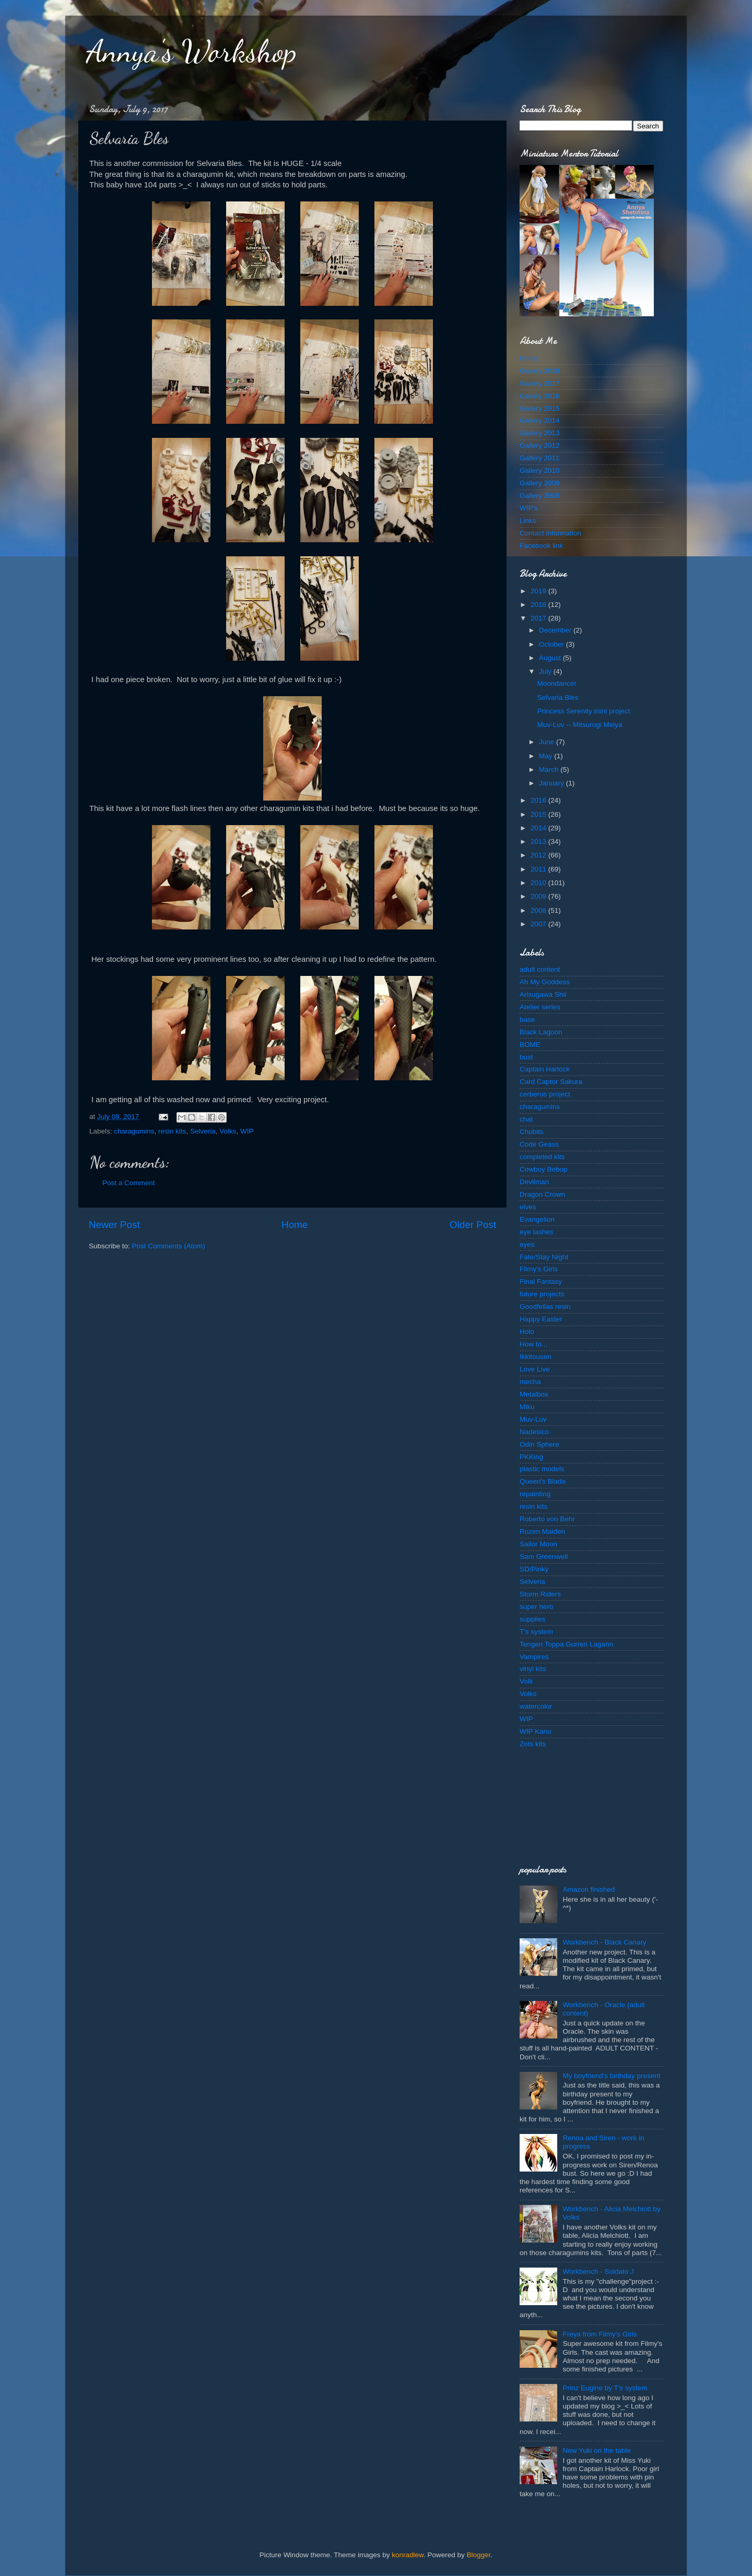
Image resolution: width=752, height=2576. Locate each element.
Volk (526, 1681)
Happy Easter (541, 1319)
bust (526, 1057)
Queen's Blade (543, 1481)
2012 (539, 855)
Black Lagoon (541, 1032)
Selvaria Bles (558, 697)
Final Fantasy (541, 1281)
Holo (527, 1331)
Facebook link (541, 546)
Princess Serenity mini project (583, 711)
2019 (539, 591)
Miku (527, 1407)
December (556, 630)
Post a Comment (128, 1183)
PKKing (531, 1457)
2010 (539, 883)
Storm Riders (540, 1594)
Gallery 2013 (540, 433)
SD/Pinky (534, 1569)
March (549, 769)
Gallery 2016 (540, 396)
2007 (539, 924)
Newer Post (114, 1224)
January (552, 783)
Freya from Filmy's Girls (599, 2334)
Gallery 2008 (540, 495)
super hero (537, 1607)
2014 (539, 828)
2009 (539, 896)
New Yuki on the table (596, 2450)
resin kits (172, 1131)
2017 (539, 618)
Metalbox (534, 1394)
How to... (533, 1344)
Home (294, 1224)
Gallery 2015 (540, 408)
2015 (539, 814)
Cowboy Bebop (544, 1169)
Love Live (535, 1369)
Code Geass (539, 1144)
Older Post (473, 1224)
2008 (539, 910)
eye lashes (537, 1232)
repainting (535, 1494)
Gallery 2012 (540, 445)
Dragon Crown (542, 1194)
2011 (539, 869)
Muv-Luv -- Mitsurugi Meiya (579, 725)
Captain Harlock (545, 1069)
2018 (539, 605)
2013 (539, 841)
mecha (530, 1382)
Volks (227, 1131)
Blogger (479, 2555)
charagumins (134, 1131)
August (551, 658)
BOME (530, 1044)
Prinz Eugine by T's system (604, 2388)
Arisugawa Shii (543, 994)
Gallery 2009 (540, 483)
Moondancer (557, 683)
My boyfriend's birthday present (611, 2076)
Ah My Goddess (545, 982)
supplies (533, 1619)
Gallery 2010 (540, 470)
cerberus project (545, 1094)
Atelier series (540, 1007)
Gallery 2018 (540, 371)
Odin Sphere (539, 1444)
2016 (539, 800)
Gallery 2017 (540, 383)
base (527, 1019)
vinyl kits (533, 1669)
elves (528, 1207)
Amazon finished (588, 1889)
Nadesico (534, 1432)
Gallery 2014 (540, 420)
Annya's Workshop (191, 51)
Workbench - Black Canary (604, 1942)
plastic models (542, 1469)
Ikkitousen (535, 1357)
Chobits (532, 1132)
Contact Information (550, 533)
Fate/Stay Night (544, 1257)
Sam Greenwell (544, 1556)
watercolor (536, 1706)
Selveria (203, 1131)
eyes (527, 1244)
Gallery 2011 (540, 458)
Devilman (534, 1182)
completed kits (542, 1157)
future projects (542, 1294)
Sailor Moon (538, 1544)
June (547, 742)
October (552, 644)
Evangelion (537, 1219)
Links (528, 520)
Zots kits (533, 1744)
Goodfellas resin (545, 1306)
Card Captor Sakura (551, 1082)
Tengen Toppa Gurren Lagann (566, 1644)
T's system (536, 1632)
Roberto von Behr (547, 1519)
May (546, 756)
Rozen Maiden (542, 1531)
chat (526, 1119)
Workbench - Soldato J (597, 2271)
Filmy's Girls (539, 1269)
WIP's (529, 508)
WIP (247, 1131)
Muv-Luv (533, 1419)
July (546, 671)
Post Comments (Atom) (168, 1246)
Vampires (534, 1657)
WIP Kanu (535, 1731)
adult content (540, 969)
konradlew (408, 2555)
